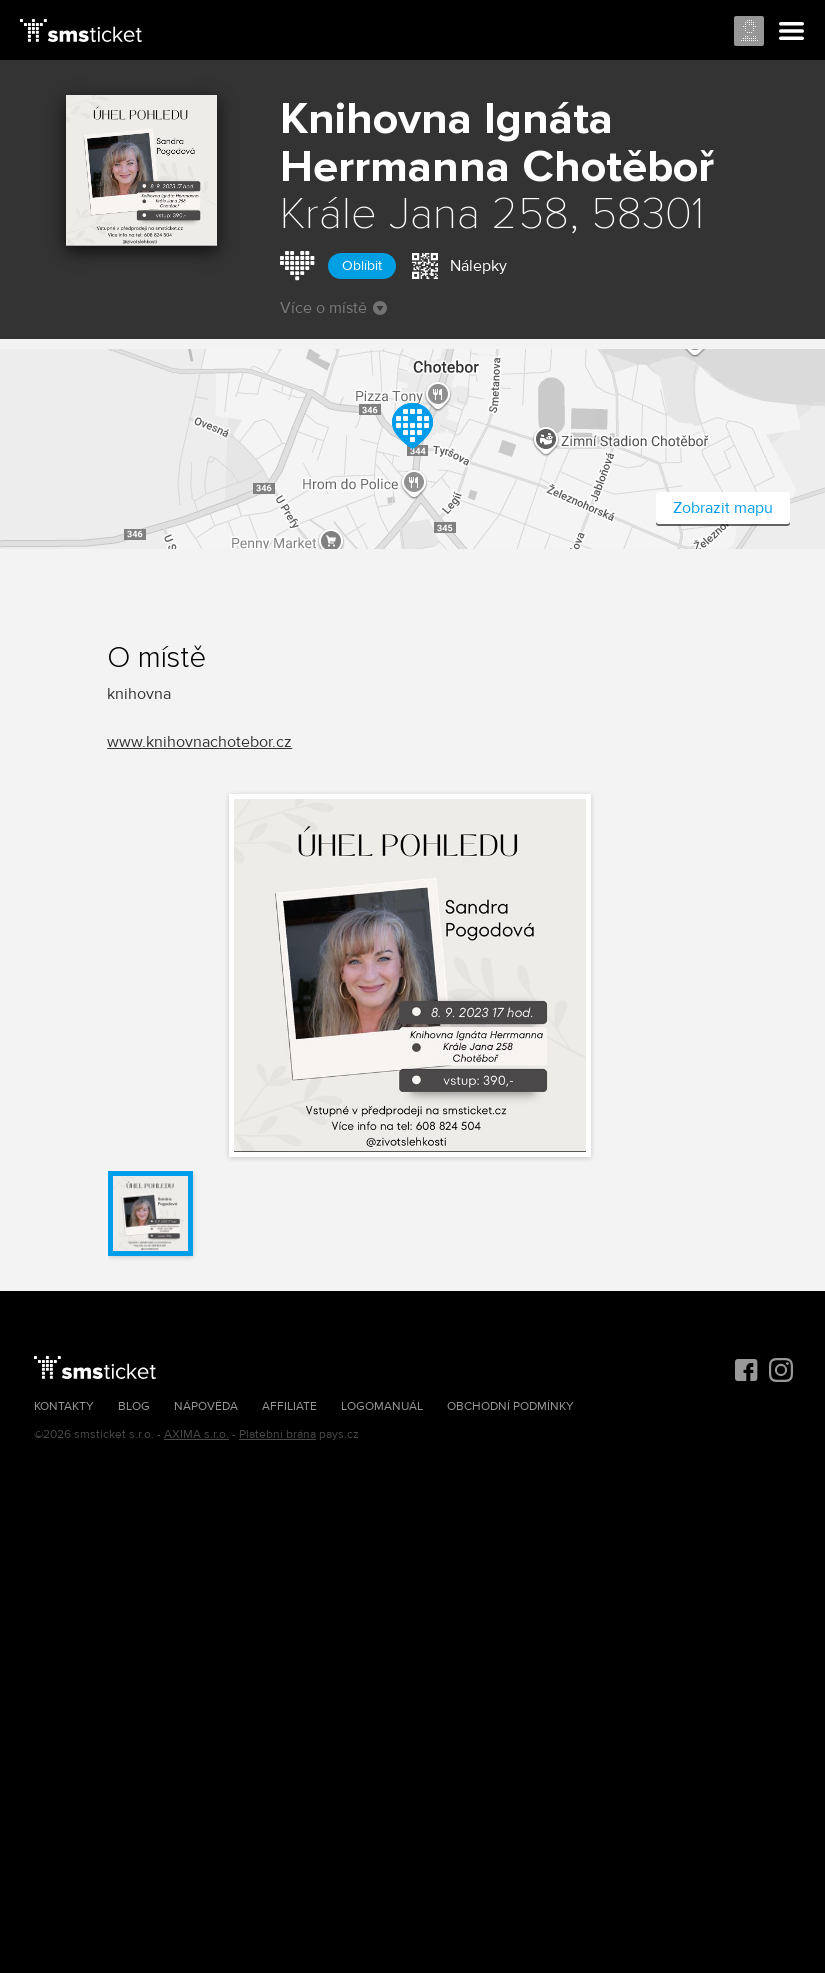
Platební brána (277, 1434)
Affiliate (289, 1406)
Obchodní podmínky (510, 1406)
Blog (134, 1406)
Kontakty (64, 1406)
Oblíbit (362, 265)
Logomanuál (382, 1406)
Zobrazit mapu (723, 508)
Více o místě (333, 308)
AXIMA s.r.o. (196, 1434)
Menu (792, 32)
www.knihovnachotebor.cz (199, 742)
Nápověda (206, 1406)
